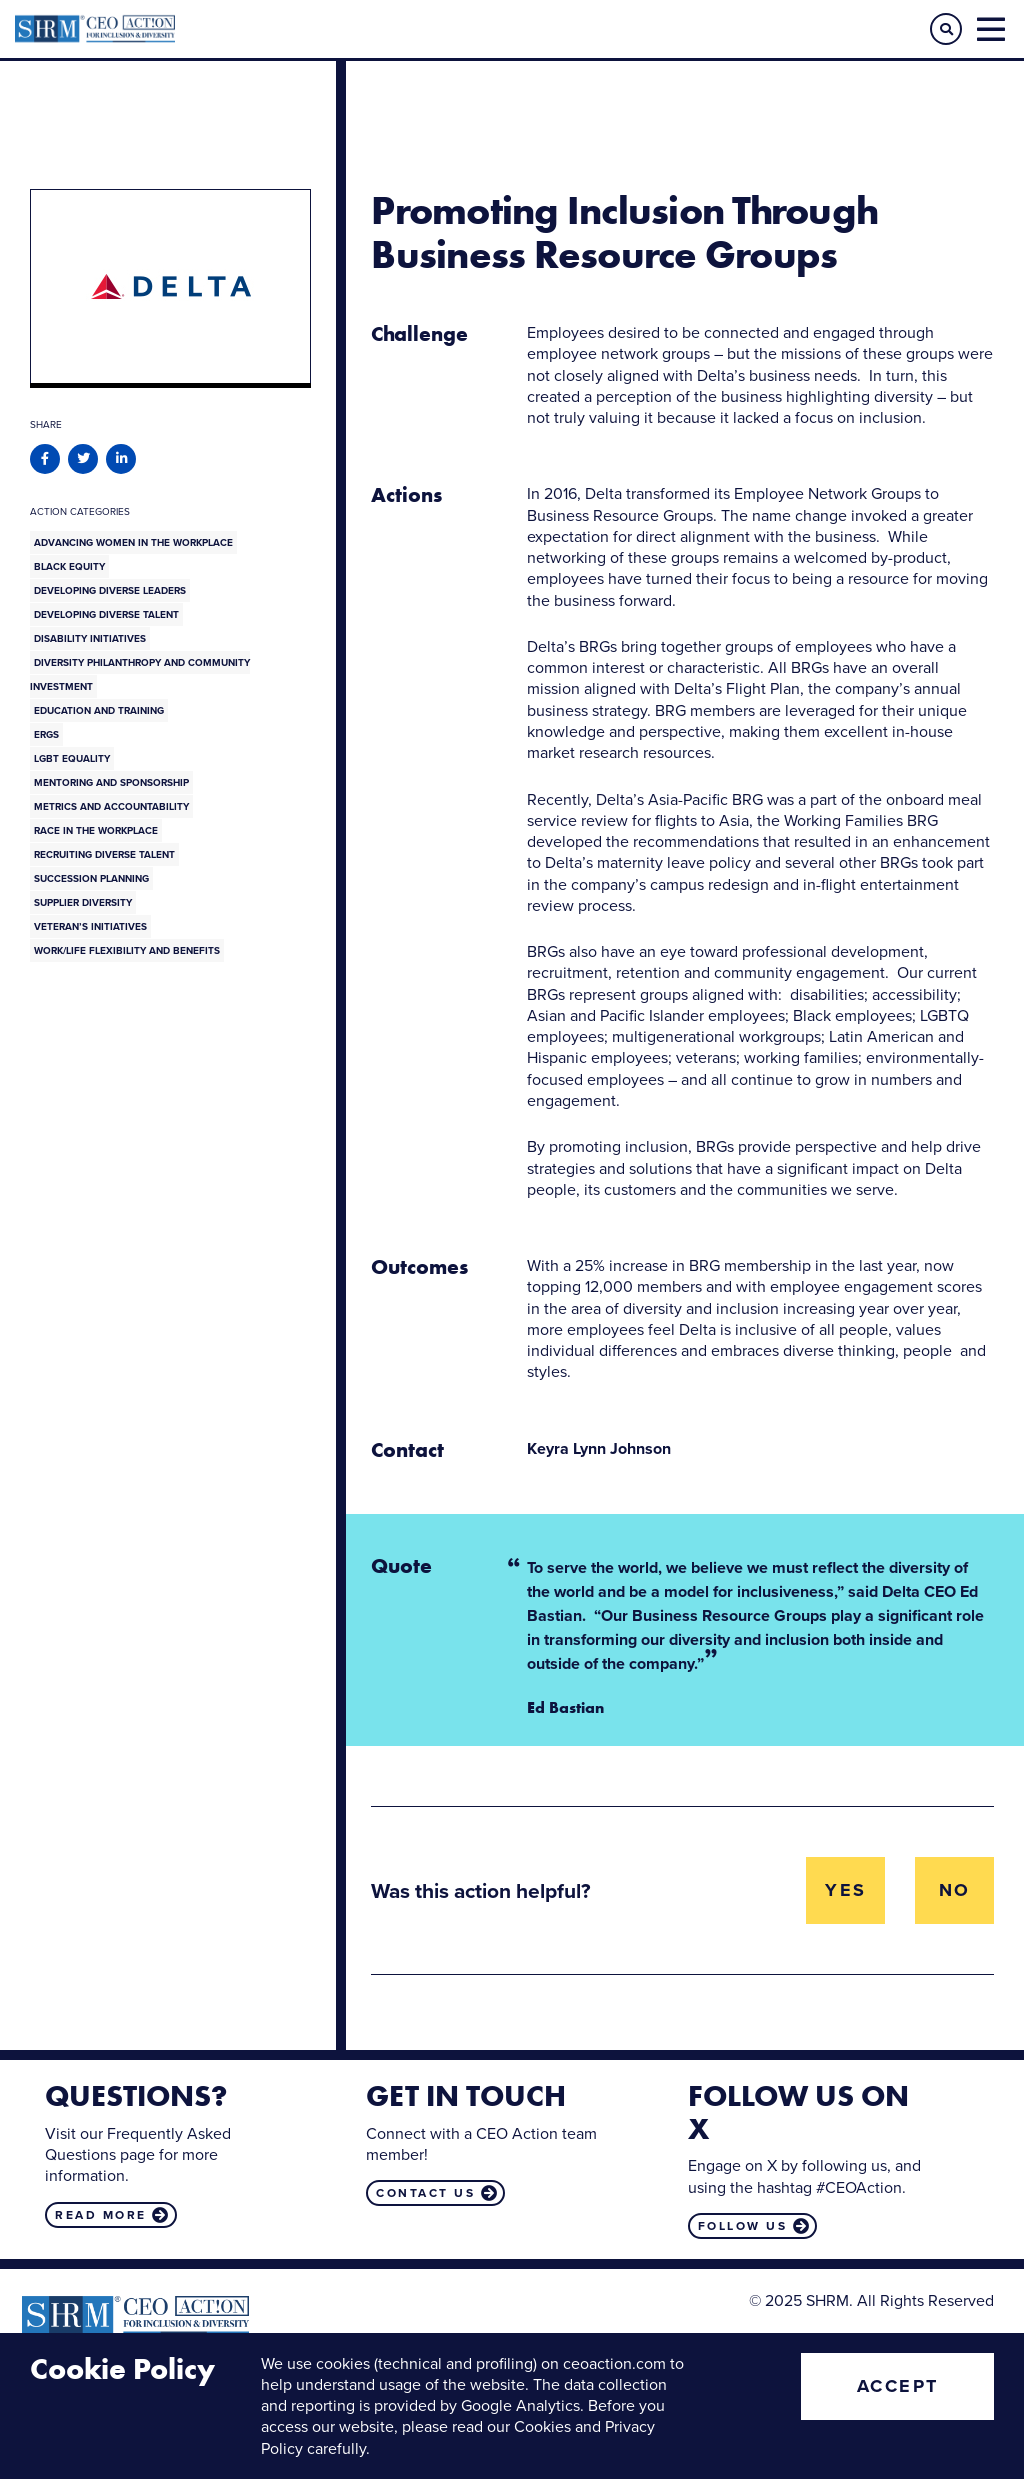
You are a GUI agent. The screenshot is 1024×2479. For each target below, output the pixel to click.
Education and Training (99, 710)
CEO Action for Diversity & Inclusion (263, 29)
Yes (846, 1890)
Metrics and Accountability (111, 806)
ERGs (46, 734)
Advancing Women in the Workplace (133, 542)
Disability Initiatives (90, 638)
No (955, 1890)
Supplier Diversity (83, 902)
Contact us (425, 2193)
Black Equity (69, 566)
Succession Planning (91, 878)
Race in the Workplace (96, 830)
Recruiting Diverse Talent (104, 854)
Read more (101, 2215)
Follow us (743, 2226)
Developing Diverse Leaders (110, 590)
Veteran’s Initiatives (90, 926)
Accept (898, 2386)
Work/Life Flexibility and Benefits (127, 950)
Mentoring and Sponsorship (111, 782)
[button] (946, 29)
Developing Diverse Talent (106, 614)
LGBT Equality (72, 758)
